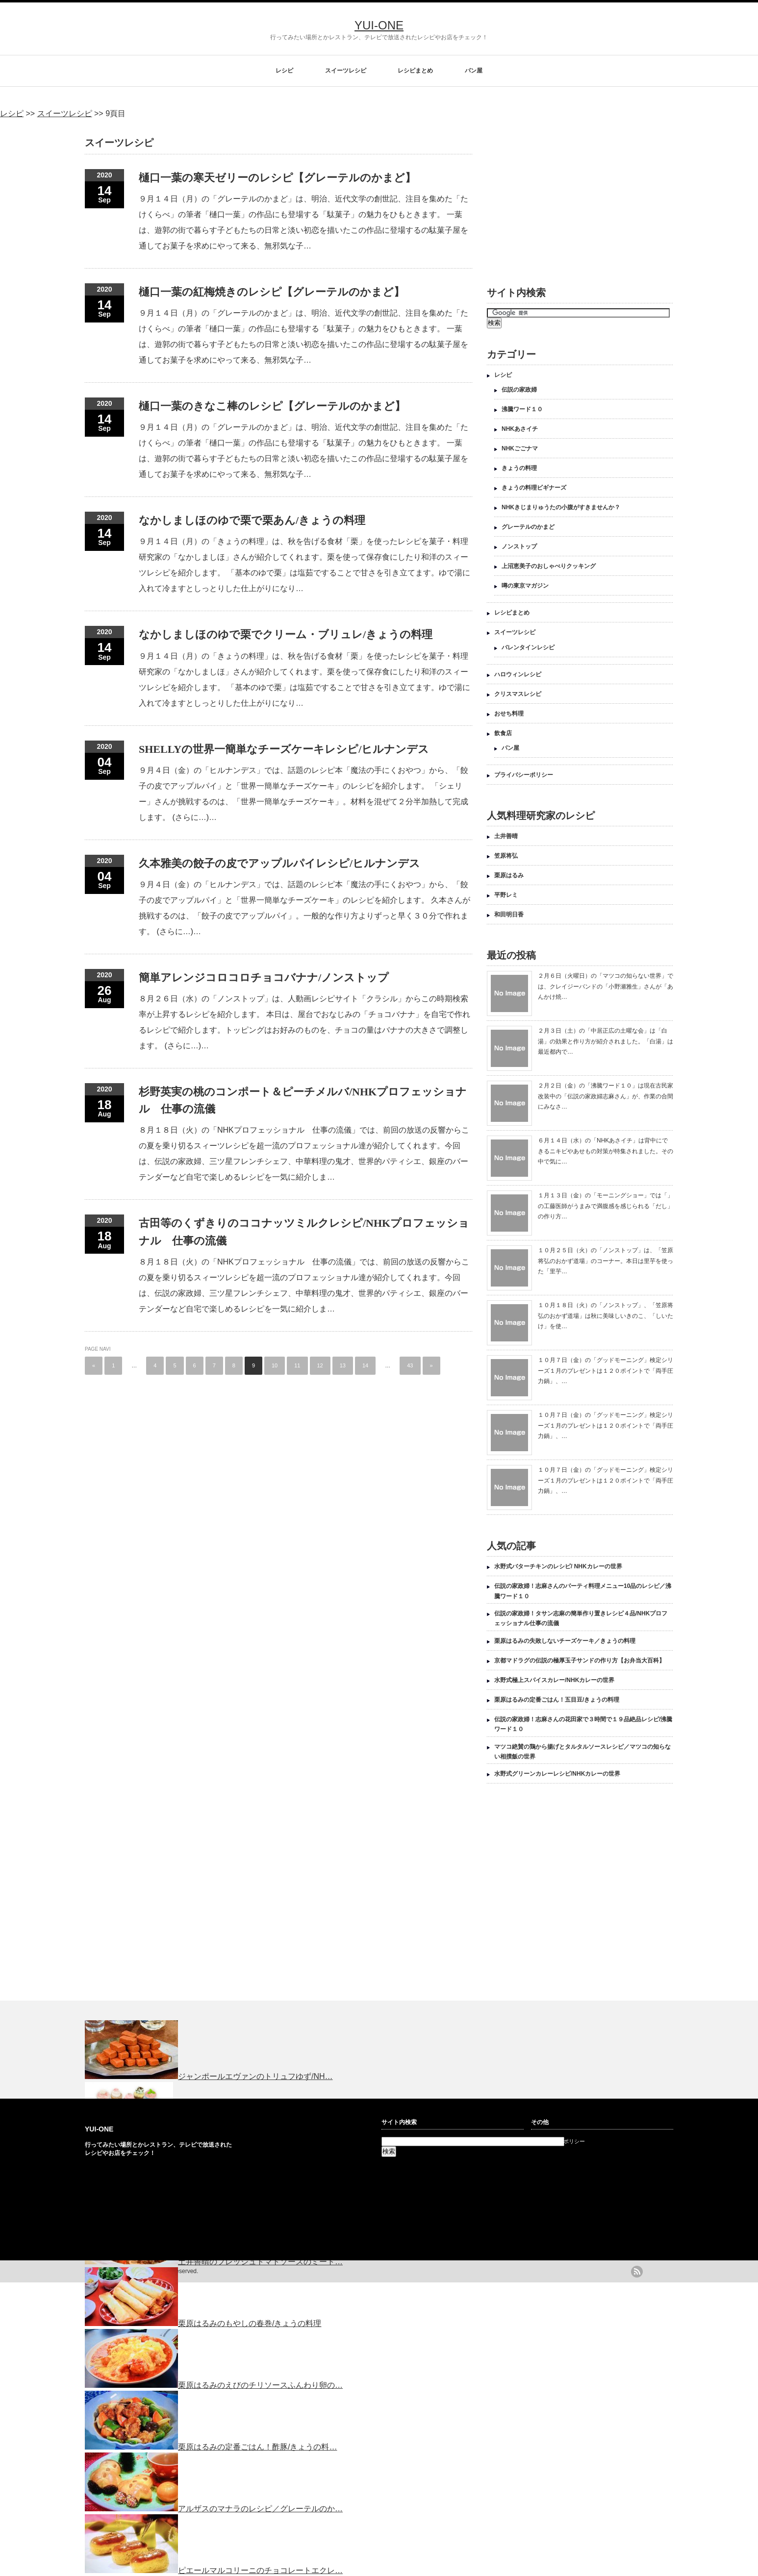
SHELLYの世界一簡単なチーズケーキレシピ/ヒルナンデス (284, 749)
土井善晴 (506, 836)
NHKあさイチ (520, 428)
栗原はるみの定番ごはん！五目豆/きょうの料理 (556, 1699)
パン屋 (473, 70)
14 (365, 1365)
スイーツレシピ (345, 70)
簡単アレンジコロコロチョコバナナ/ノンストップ (264, 977)
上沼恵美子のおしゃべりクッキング (549, 566)
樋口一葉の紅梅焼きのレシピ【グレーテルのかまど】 (271, 292)
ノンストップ (519, 546)
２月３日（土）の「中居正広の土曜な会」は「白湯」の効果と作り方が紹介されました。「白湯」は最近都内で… (605, 1041)
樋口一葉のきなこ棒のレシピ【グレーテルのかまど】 (272, 406)
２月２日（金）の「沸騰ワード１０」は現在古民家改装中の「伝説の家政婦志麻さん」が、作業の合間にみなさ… (605, 1096)
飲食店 (503, 733)
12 (320, 1365)
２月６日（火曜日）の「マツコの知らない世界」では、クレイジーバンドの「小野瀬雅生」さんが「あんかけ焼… (605, 986)
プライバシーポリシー (523, 774)
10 (275, 1365)
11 (297, 1365)
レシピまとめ (415, 70)
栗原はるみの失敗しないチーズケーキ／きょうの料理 (564, 1640)
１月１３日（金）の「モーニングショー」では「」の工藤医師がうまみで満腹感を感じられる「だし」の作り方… (605, 1206)
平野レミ (506, 895)
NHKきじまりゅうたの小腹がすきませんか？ (561, 507)
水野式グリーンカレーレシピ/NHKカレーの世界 (557, 1773)
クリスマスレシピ (517, 694)
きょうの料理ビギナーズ (534, 487)
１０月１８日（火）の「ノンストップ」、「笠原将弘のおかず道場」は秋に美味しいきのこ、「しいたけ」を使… (605, 1316)
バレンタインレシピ (528, 647)
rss (637, 2272)
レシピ (284, 70)
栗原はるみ (509, 875)
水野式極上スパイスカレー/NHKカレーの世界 (554, 1680)
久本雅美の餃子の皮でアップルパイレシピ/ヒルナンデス (279, 863)
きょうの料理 (519, 468)
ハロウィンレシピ (517, 674)
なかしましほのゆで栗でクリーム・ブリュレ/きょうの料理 (285, 634)
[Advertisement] (569, 196)
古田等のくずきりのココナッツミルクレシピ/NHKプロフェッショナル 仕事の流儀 (304, 1231)
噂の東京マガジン (525, 585)
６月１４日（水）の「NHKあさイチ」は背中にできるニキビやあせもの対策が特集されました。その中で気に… (605, 1151)
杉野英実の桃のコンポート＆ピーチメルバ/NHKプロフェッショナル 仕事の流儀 (303, 1100)
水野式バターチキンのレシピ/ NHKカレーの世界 (558, 1566)
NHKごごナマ (520, 448)
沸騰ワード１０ (522, 409)
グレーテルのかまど (528, 526)
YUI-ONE (379, 25)
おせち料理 (509, 713)
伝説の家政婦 (519, 389)
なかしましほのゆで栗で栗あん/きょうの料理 (252, 520)
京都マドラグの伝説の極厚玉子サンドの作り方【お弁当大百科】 (579, 1660)
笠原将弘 (506, 855)
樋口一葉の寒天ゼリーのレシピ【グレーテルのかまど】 (277, 178)
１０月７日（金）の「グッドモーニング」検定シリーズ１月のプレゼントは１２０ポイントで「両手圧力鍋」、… (605, 1371)
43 (410, 1365)
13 (343, 1365)
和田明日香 (509, 914)
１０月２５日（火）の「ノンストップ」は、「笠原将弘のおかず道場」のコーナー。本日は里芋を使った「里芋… (605, 1261)
